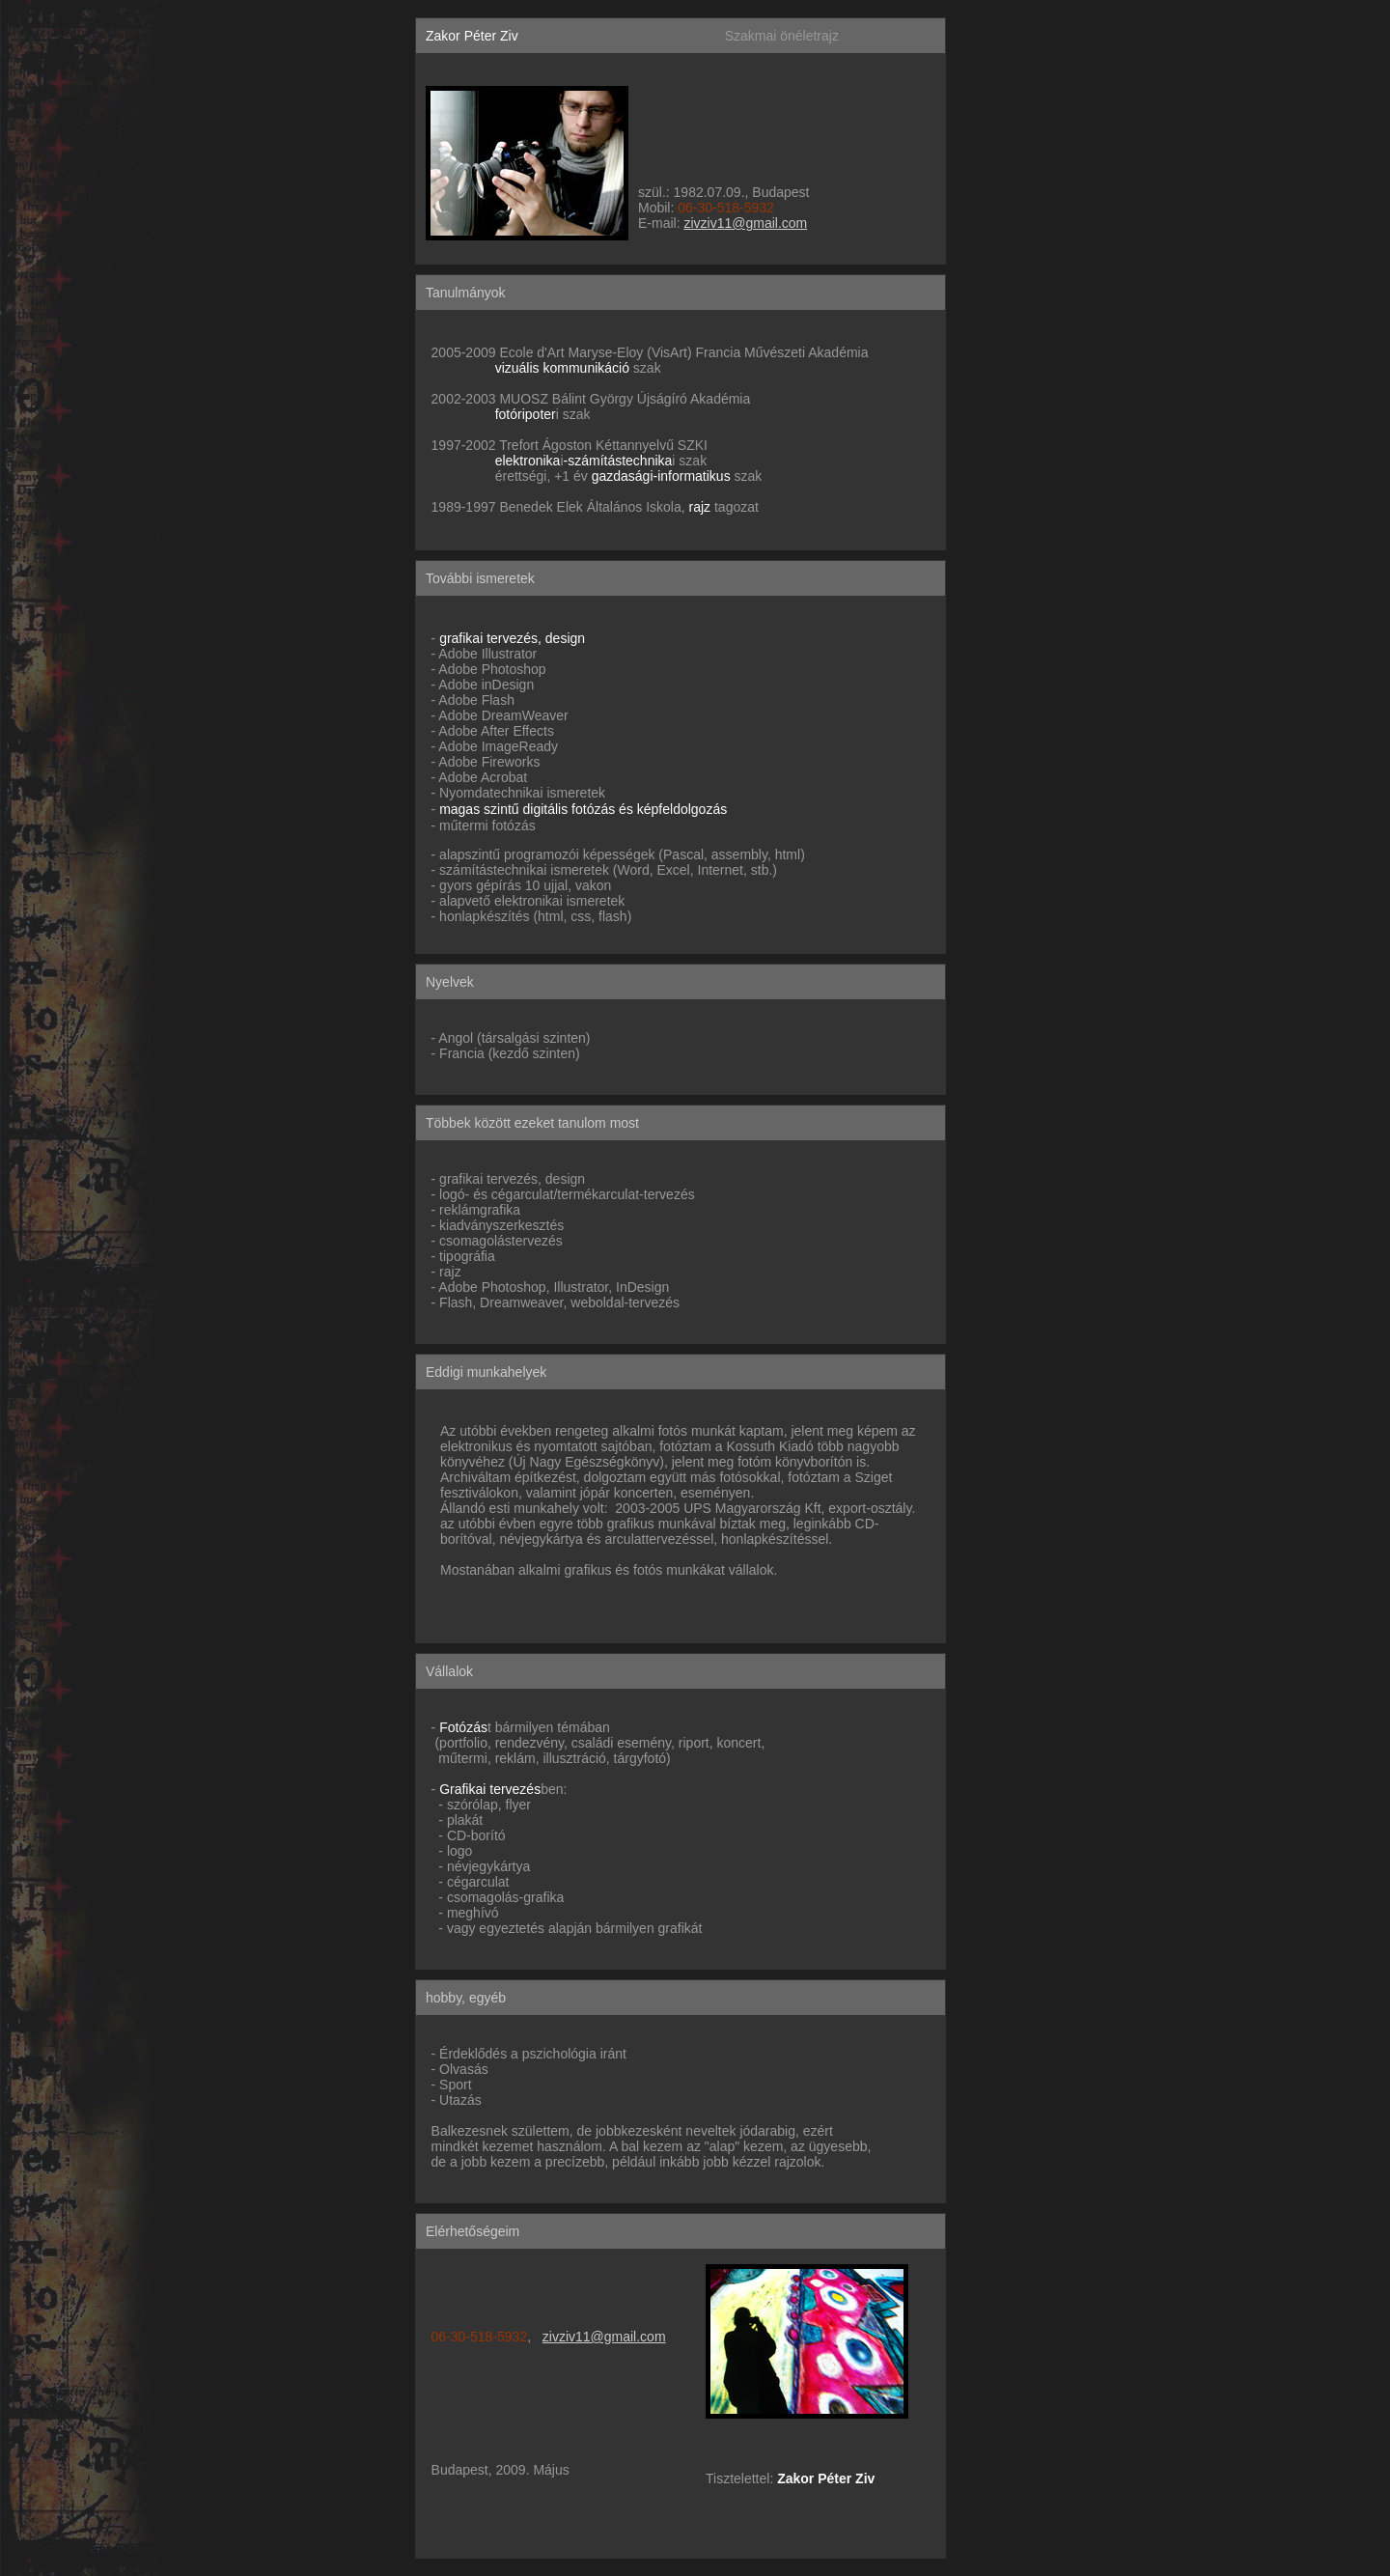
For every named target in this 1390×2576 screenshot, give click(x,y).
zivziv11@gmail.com (745, 223)
